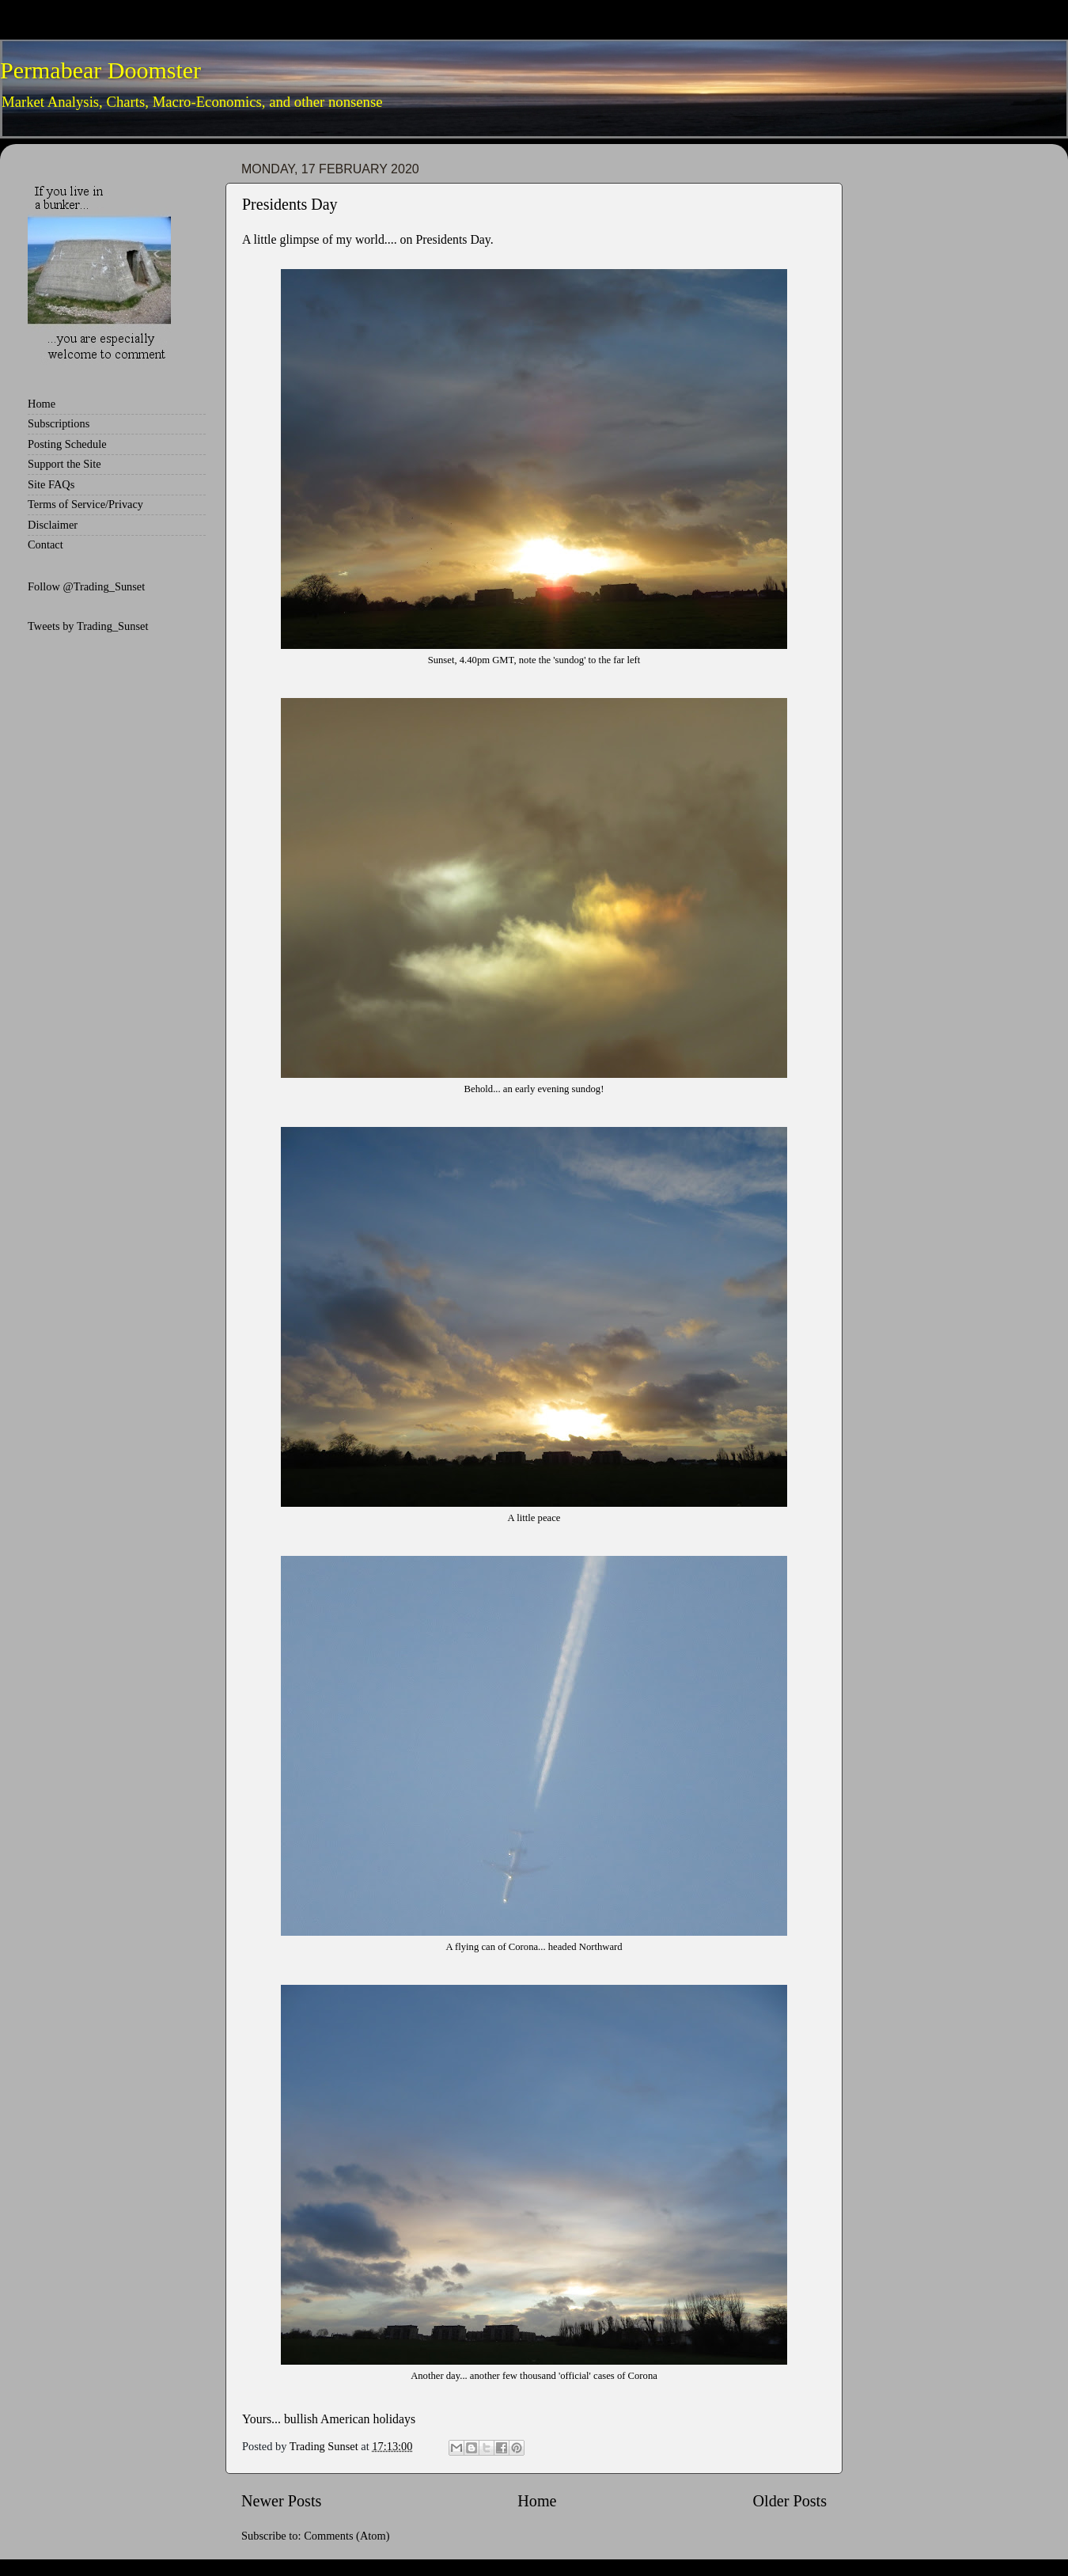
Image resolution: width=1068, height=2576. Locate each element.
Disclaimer (53, 524)
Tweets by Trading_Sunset (88, 626)
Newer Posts (281, 2501)
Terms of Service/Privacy (85, 504)
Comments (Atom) (346, 2535)
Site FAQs (51, 484)
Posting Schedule (67, 444)
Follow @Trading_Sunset (86, 586)
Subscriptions (58, 423)
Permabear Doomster (100, 70)
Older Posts (789, 2501)
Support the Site (64, 463)
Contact (45, 544)
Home (536, 2501)
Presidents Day (290, 204)
